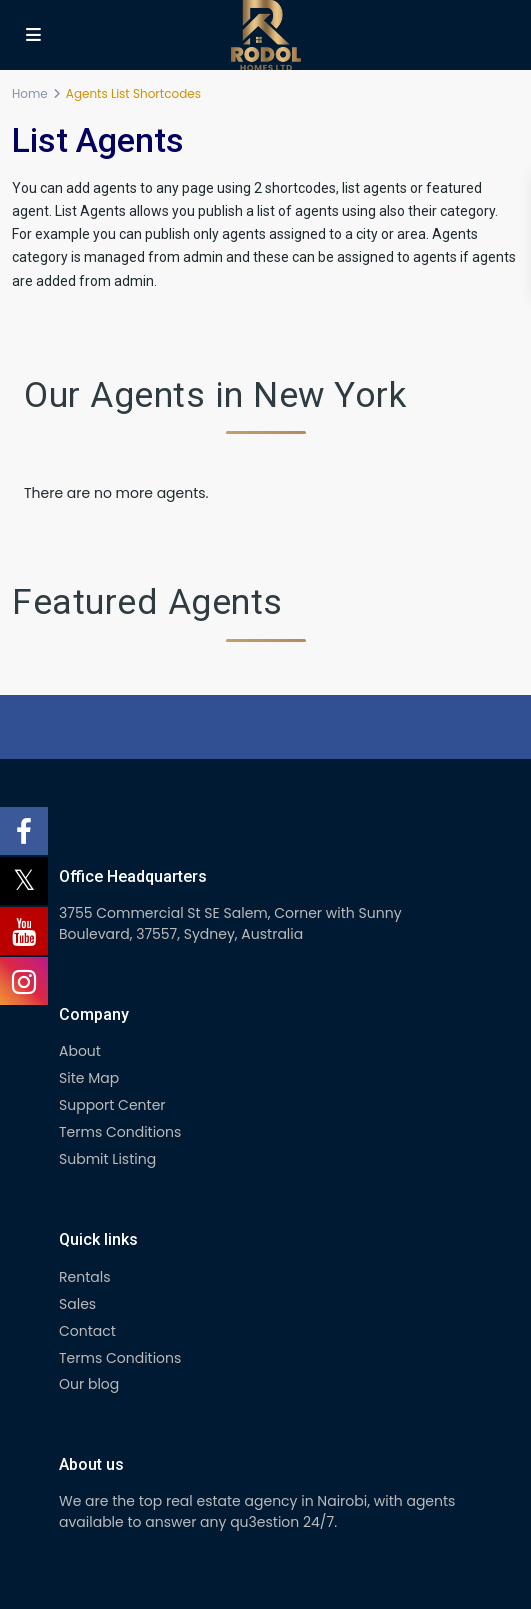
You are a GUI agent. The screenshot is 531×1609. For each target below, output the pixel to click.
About (80, 1051)
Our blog (89, 1384)
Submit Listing (107, 1159)
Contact (87, 1331)
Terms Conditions (120, 1132)
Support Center (112, 1105)
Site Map (89, 1078)
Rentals (84, 1277)
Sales (77, 1304)
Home (30, 93)
